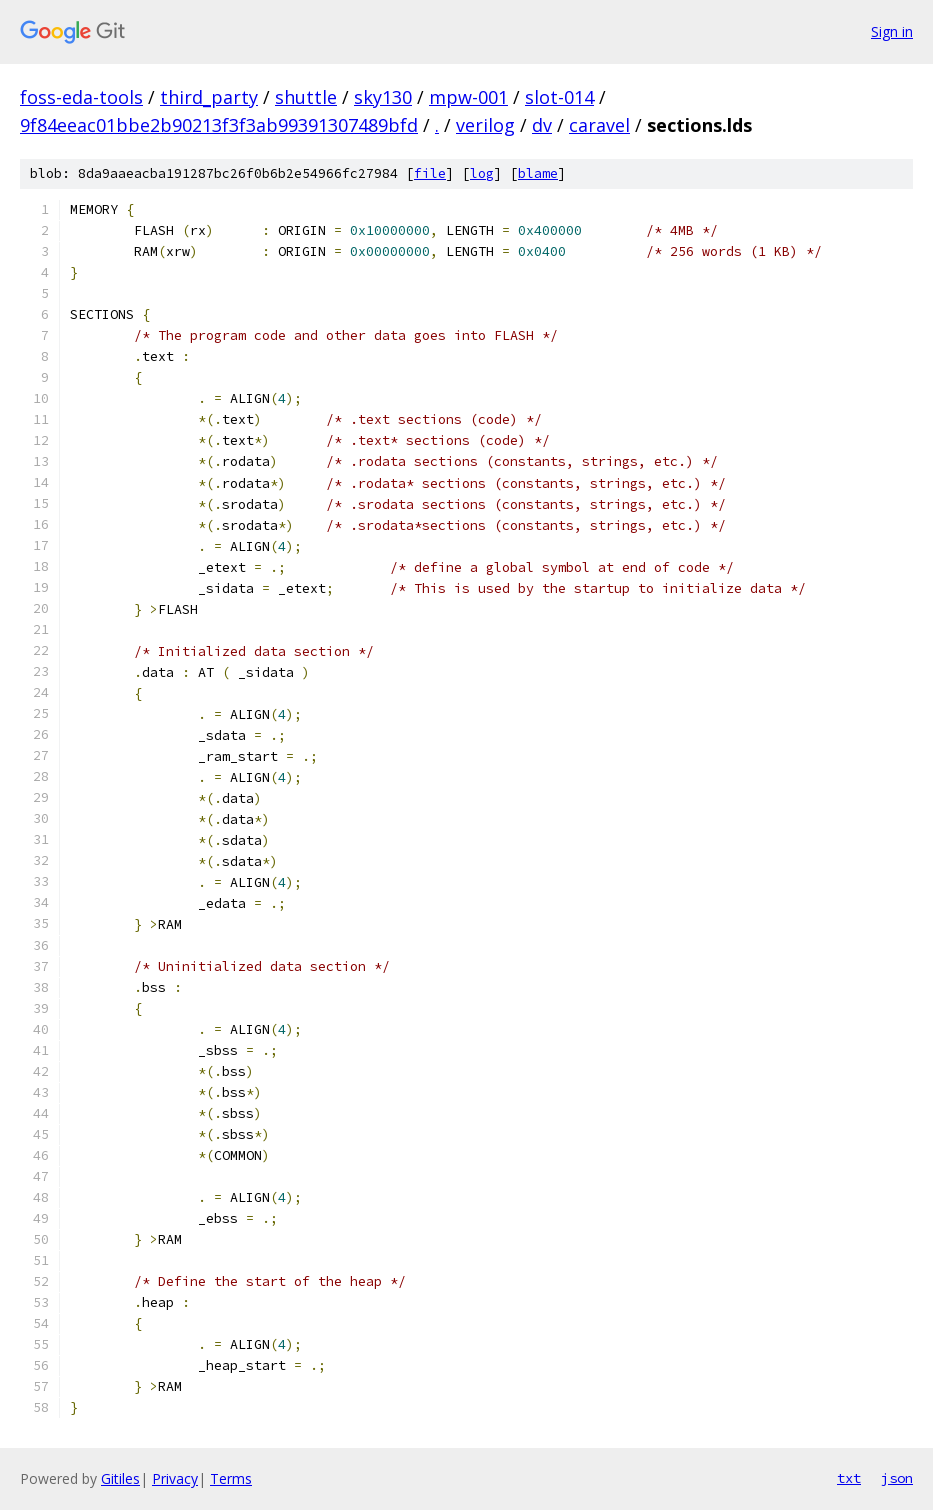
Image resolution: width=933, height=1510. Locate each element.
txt (849, 1478)
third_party (209, 97)
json (897, 1478)
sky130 (383, 97)
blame (538, 173)
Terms (231, 1478)
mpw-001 (468, 97)
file (430, 173)
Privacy (175, 1478)
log (482, 173)
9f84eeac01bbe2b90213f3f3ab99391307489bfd (219, 125)
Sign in (892, 31)
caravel (599, 125)
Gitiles (120, 1478)
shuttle (306, 97)
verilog (485, 125)
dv (542, 125)
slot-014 (559, 97)
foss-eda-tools (81, 97)
